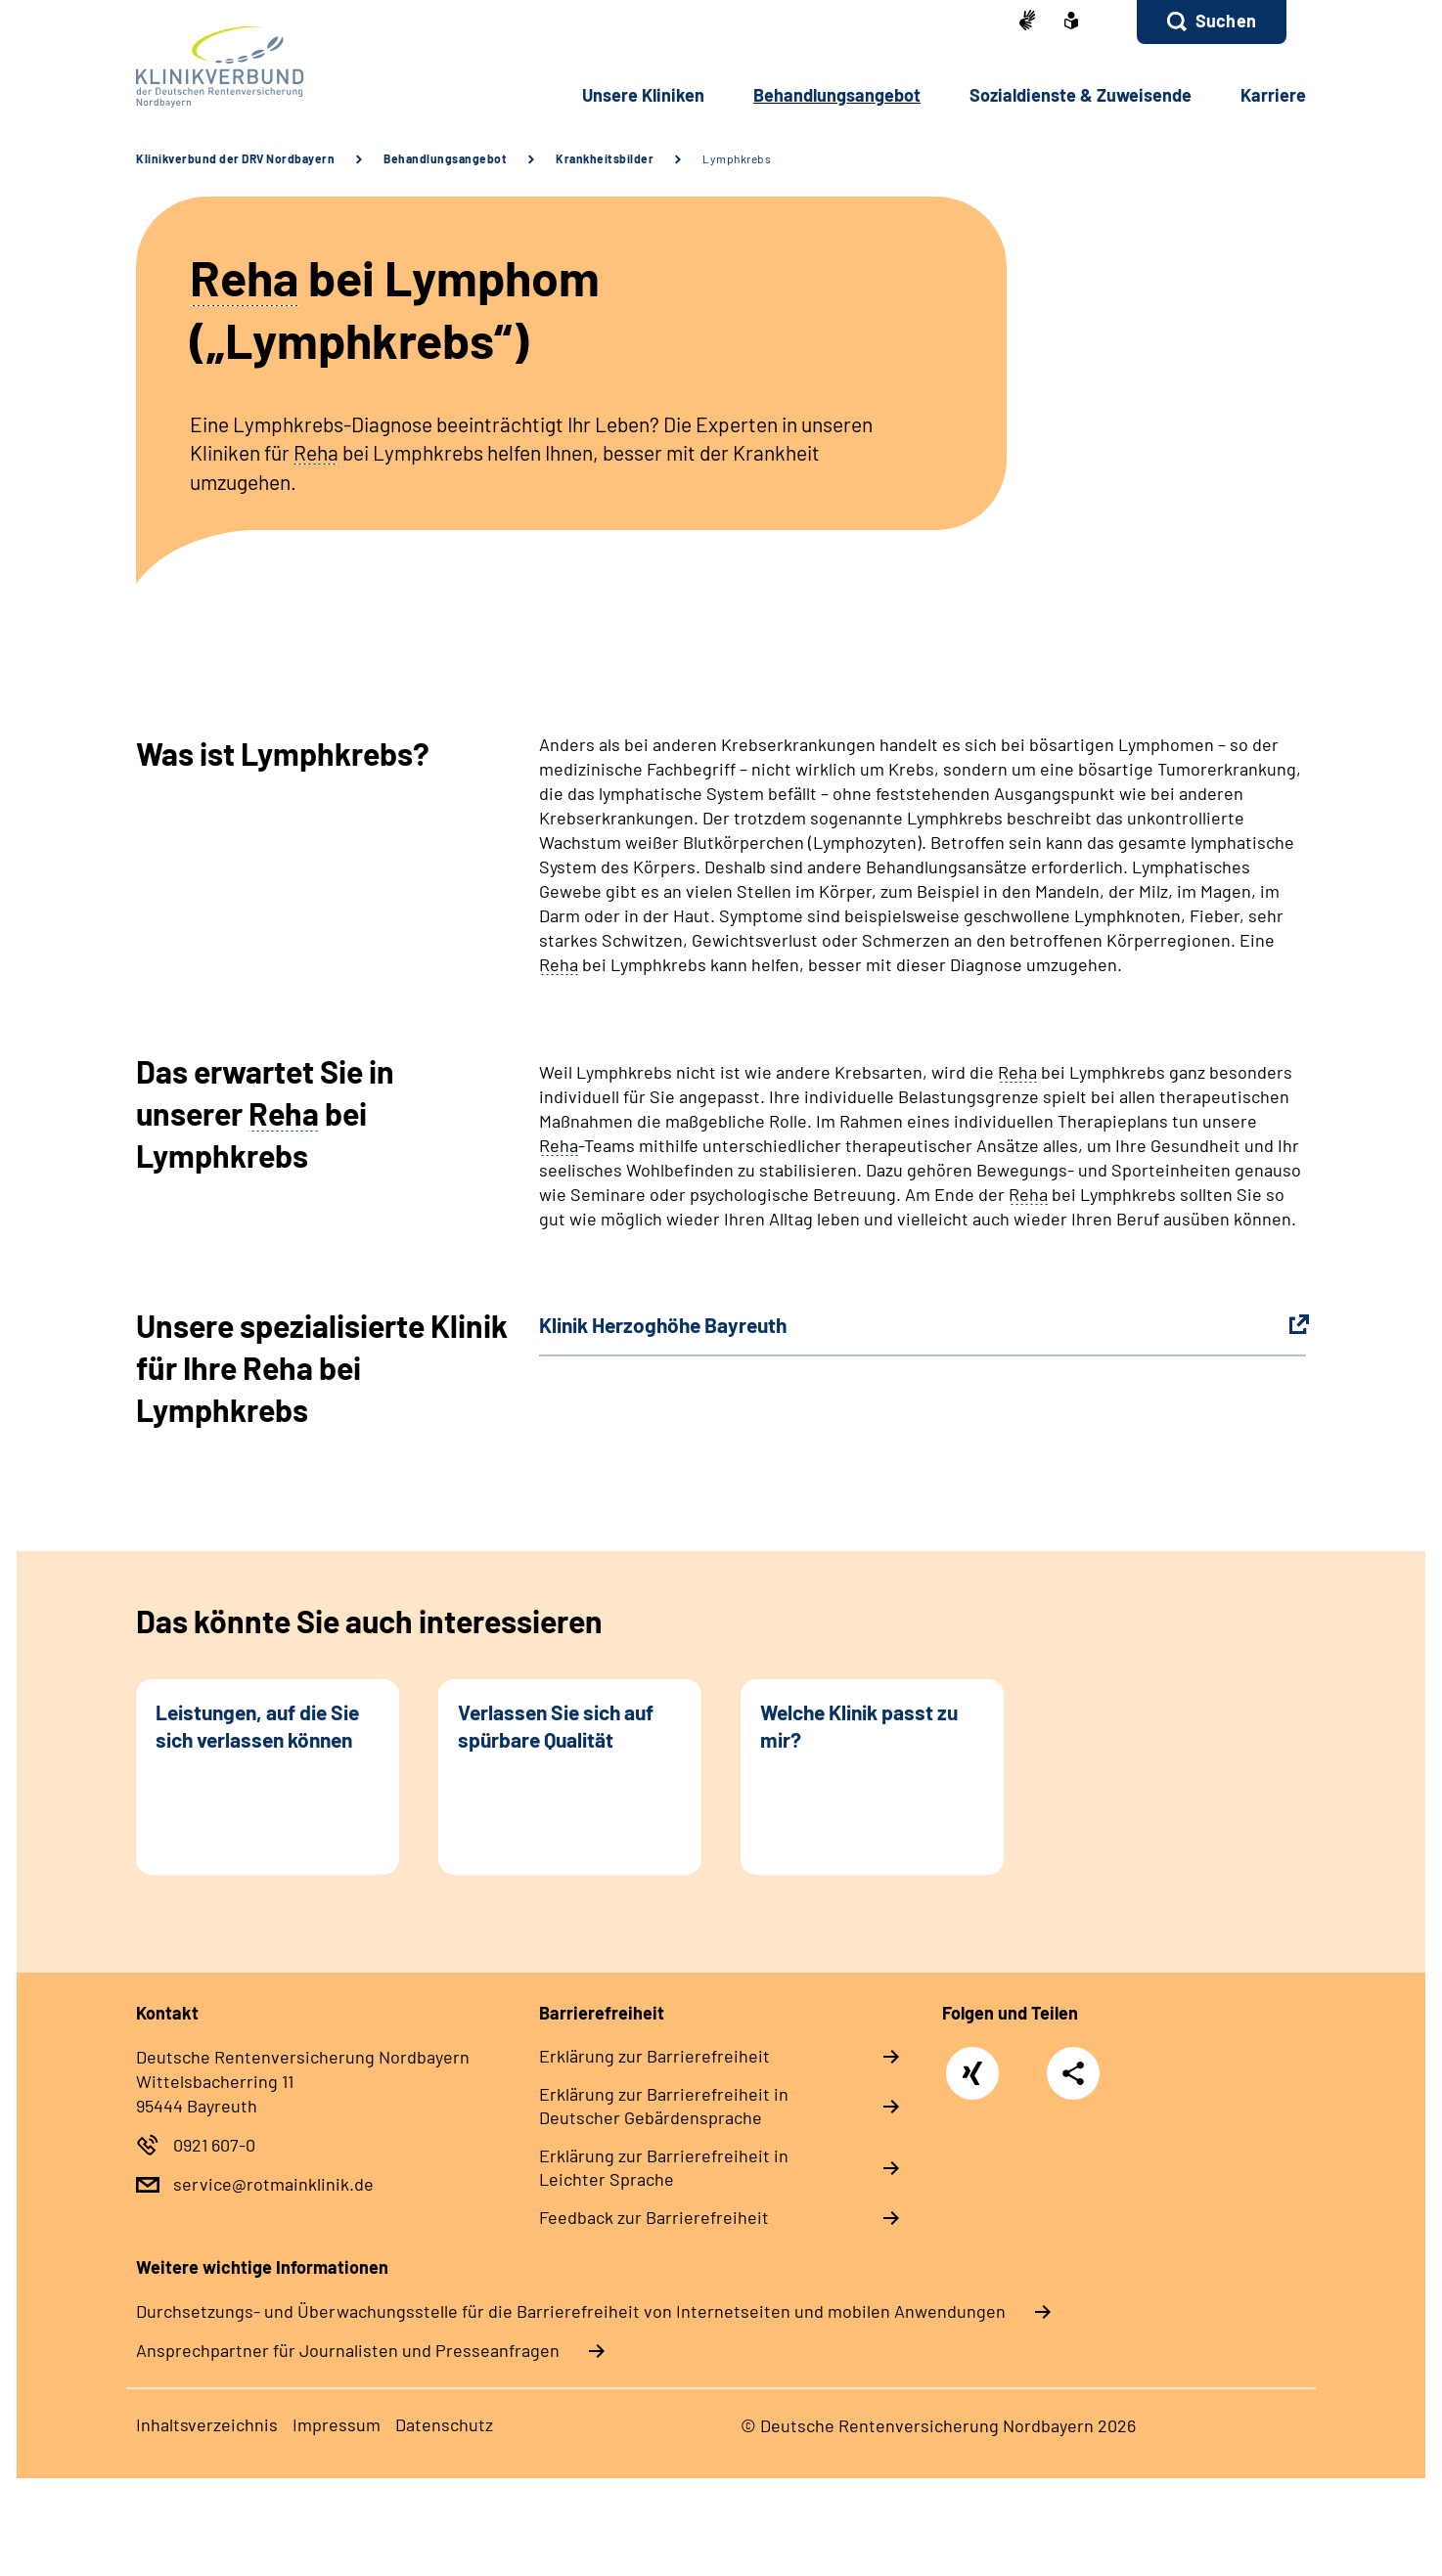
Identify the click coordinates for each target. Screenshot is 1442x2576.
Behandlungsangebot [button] (837, 95)
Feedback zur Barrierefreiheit (654, 2217)
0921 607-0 (214, 2144)
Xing (973, 2063)
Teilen (1073, 2072)
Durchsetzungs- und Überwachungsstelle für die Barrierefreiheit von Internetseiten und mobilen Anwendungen (571, 2311)
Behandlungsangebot (445, 158)
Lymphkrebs (736, 158)
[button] (1211, 22)
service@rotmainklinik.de (273, 2184)
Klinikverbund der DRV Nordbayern (235, 158)
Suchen (1225, 20)
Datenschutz (444, 2424)
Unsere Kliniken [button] (643, 95)
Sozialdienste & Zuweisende (1080, 95)
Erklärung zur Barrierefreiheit (654, 2055)
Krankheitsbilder (604, 158)
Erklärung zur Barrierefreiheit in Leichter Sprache (664, 2167)
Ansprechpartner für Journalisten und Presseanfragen (348, 2350)
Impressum (337, 2424)
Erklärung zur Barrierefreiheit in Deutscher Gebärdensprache (664, 2105)
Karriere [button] (1273, 95)
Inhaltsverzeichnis (207, 2424)
